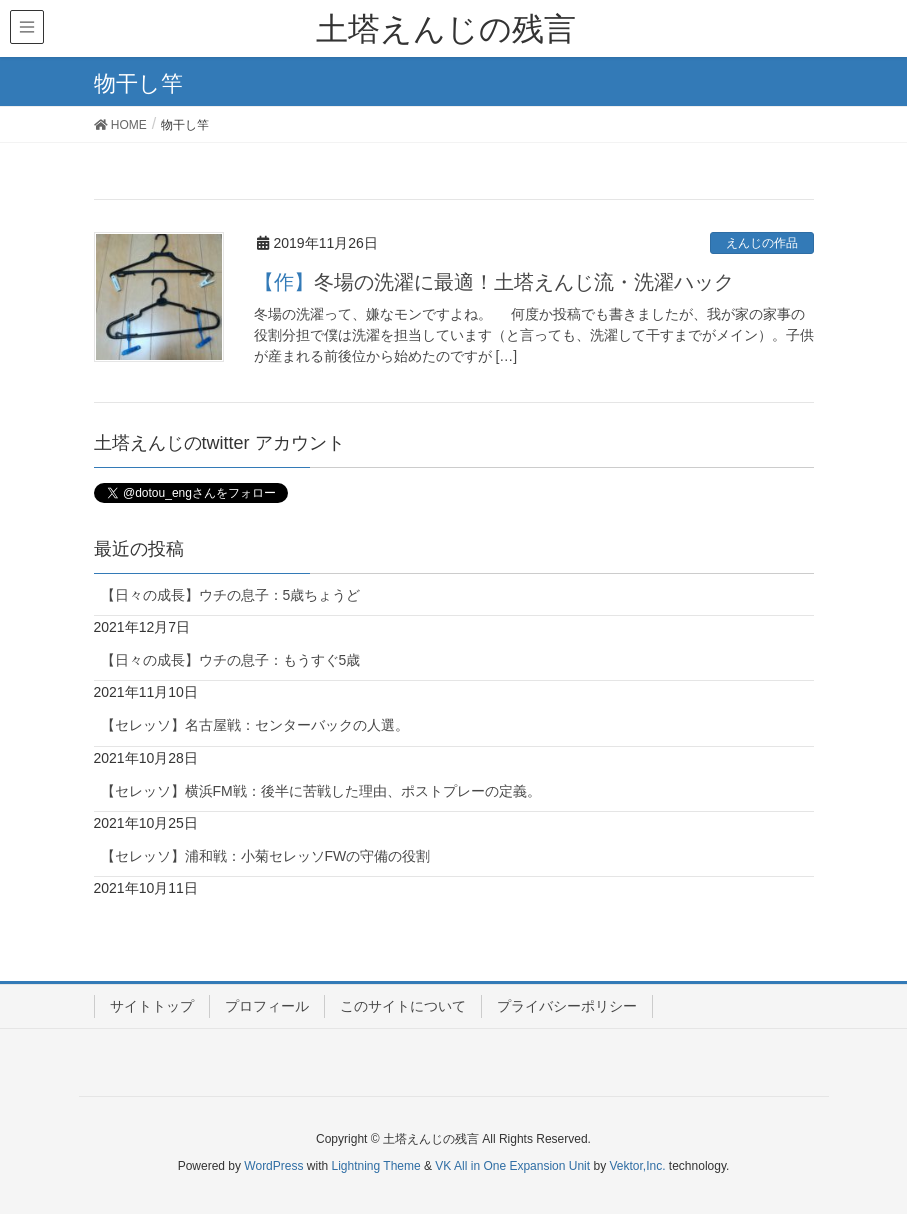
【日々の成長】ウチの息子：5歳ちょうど (231, 595)
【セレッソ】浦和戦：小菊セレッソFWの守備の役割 (266, 856)
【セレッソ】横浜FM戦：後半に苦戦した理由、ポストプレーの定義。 (321, 791)
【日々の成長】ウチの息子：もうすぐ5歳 (231, 660)
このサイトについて (403, 1006)
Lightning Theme (376, 1166)
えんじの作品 (762, 243)
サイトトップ (152, 1006)
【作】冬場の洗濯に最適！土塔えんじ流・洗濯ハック (494, 282)
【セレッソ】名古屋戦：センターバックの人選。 (255, 725)
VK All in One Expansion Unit (512, 1166)
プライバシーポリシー (567, 1006)
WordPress (273, 1166)
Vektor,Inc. (637, 1166)
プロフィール (267, 1006)
